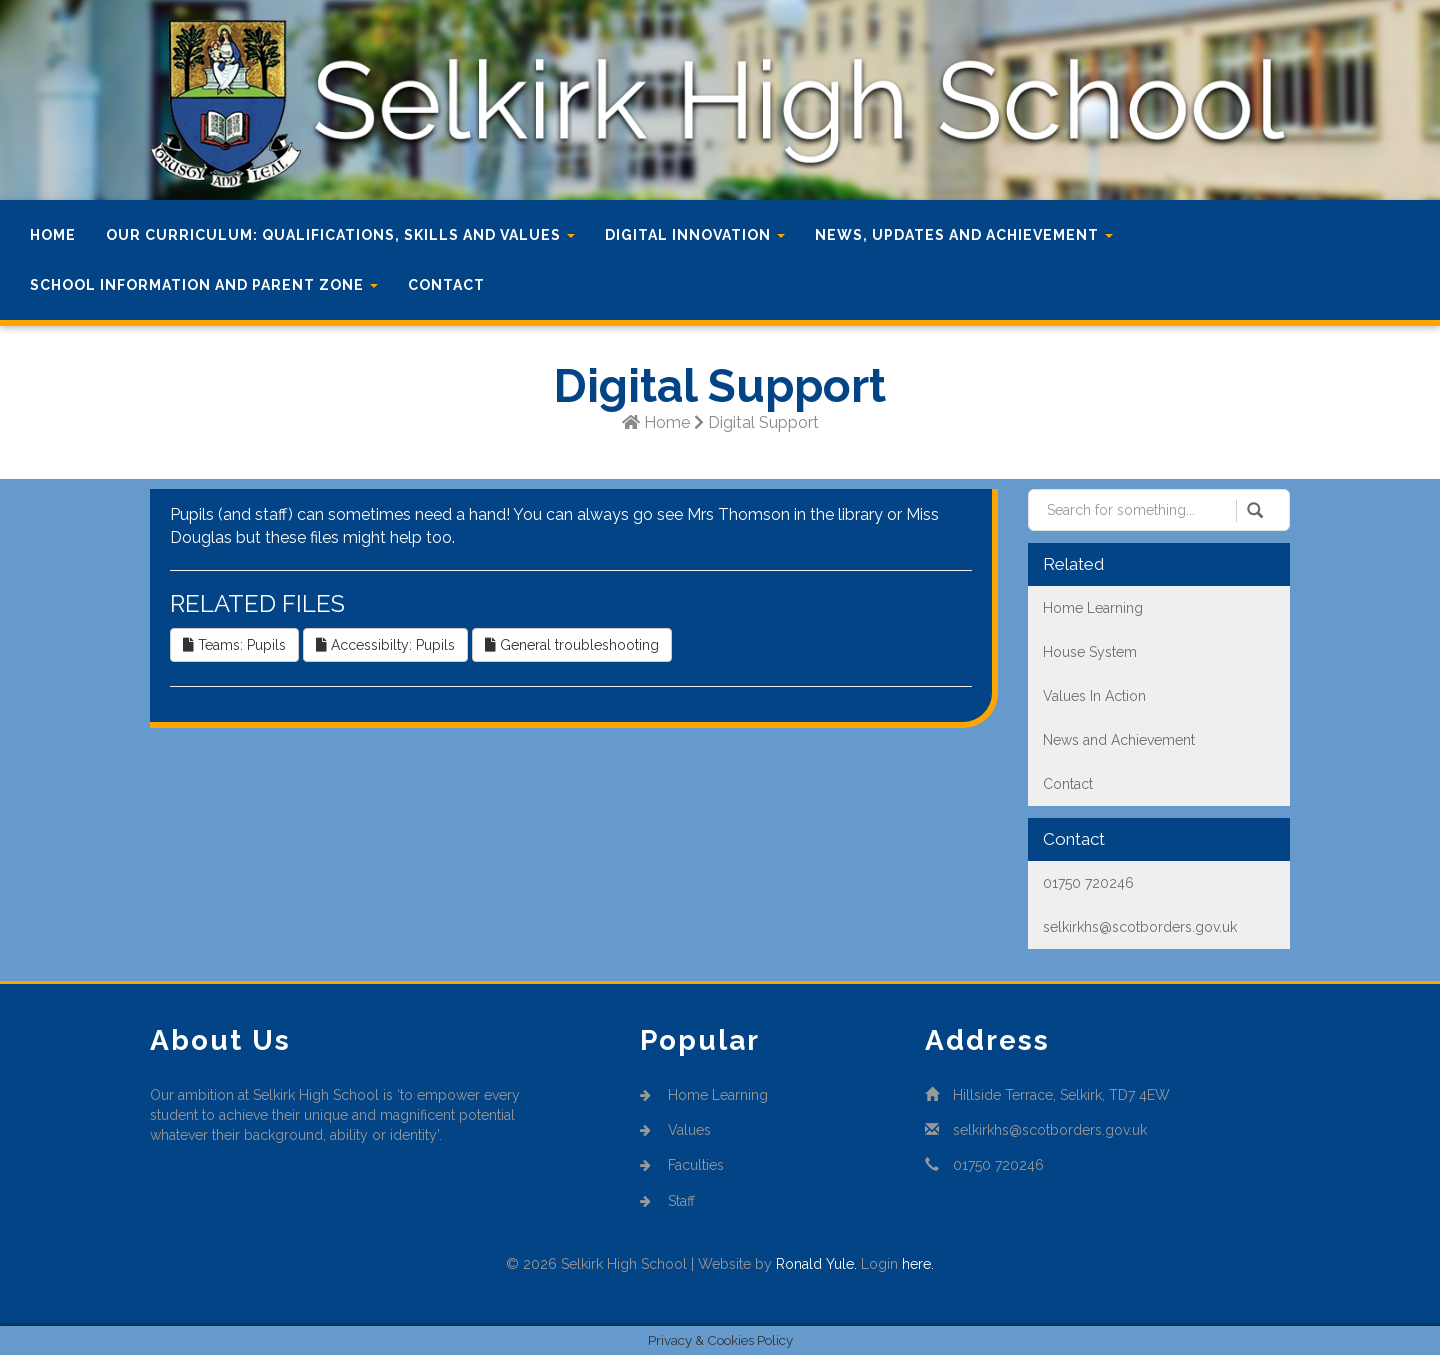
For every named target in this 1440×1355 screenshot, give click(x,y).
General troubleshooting (572, 645)
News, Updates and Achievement (964, 235)
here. (918, 1264)
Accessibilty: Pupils (385, 645)
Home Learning (704, 1095)
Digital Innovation (695, 235)
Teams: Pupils (234, 645)
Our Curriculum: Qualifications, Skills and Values (340, 235)
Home (53, 235)
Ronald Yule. (816, 1264)
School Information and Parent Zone (204, 285)
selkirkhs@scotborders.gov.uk (1050, 1130)
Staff (667, 1201)
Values (675, 1130)
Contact (446, 285)
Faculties (682, 1165)
